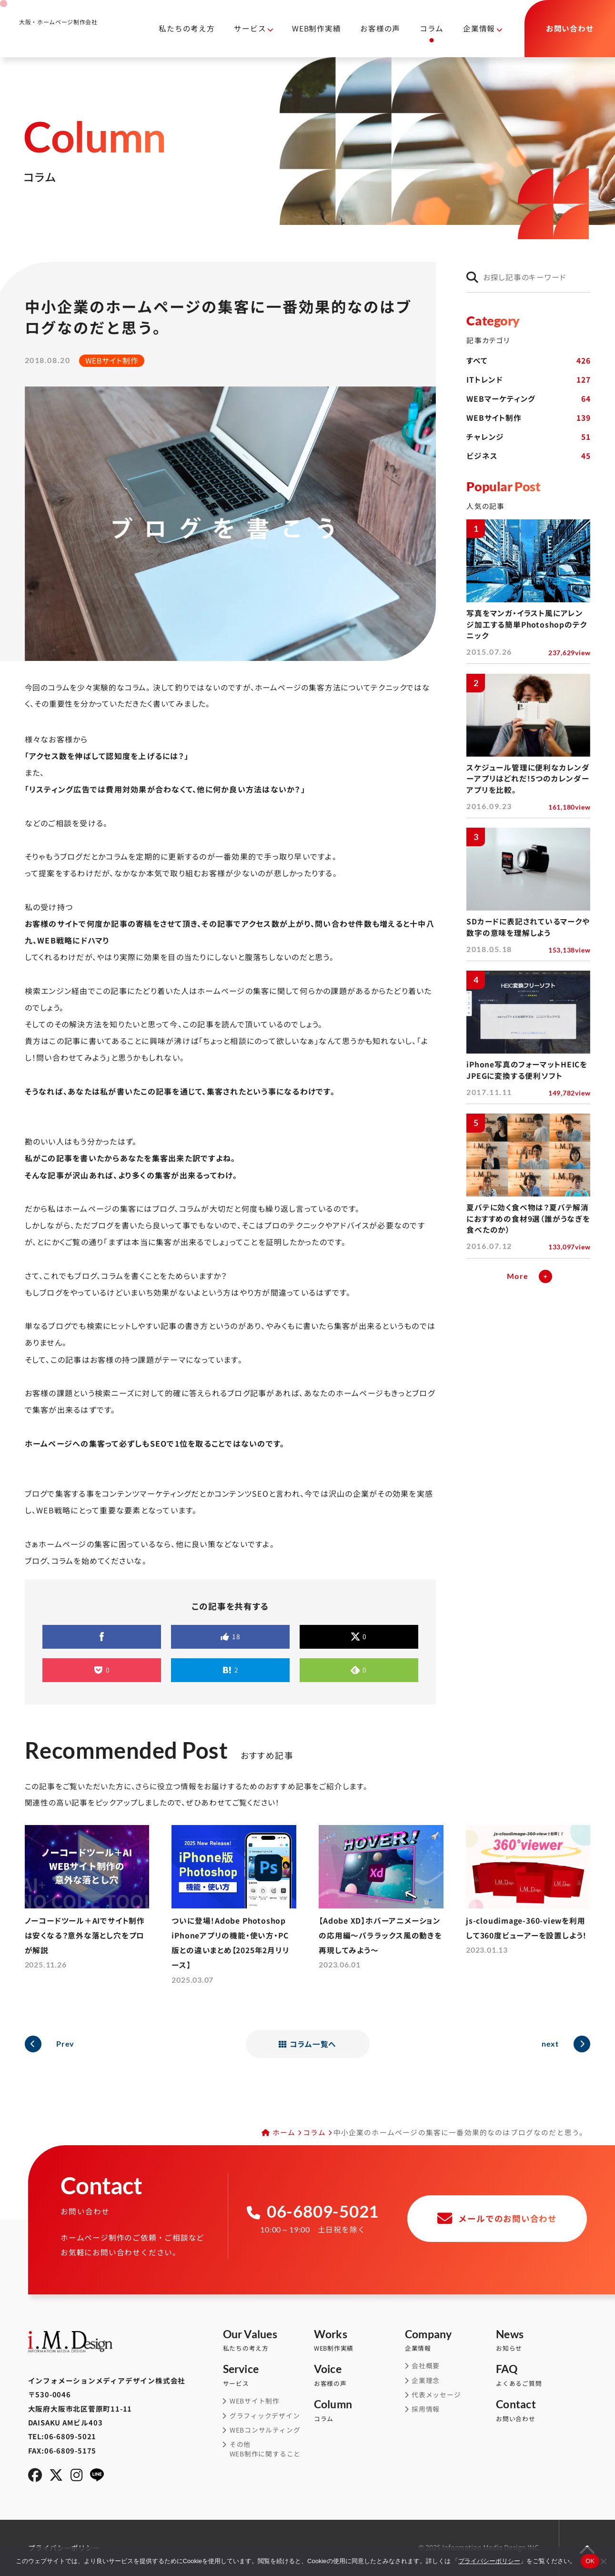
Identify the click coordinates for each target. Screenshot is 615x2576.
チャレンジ (528, 436)
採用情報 (426, 2409)
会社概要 (426, 2365)
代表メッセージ (436, 2394)
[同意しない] (603, 2561)
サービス (250, 28)
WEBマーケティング (528, 398)
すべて (528, 360)
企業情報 (479, 28)
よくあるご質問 (541, 2375)
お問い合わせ (541, 2411)
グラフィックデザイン (265, 2415)
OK (590, 2561)
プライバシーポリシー (489, 2561)
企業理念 (426, 2380)
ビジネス (528, 456)
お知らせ (541, 2341)
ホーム (284, 2132)
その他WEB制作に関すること (265, 2449)
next (550, 2043)
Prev (65, 2043)
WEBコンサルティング (265, 2429)
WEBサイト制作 (528, 417)
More (517, 1276)
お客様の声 (380, 28)
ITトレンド (528, 379)
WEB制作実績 (316, 28)
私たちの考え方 (186, 28)
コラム (432, 28)
